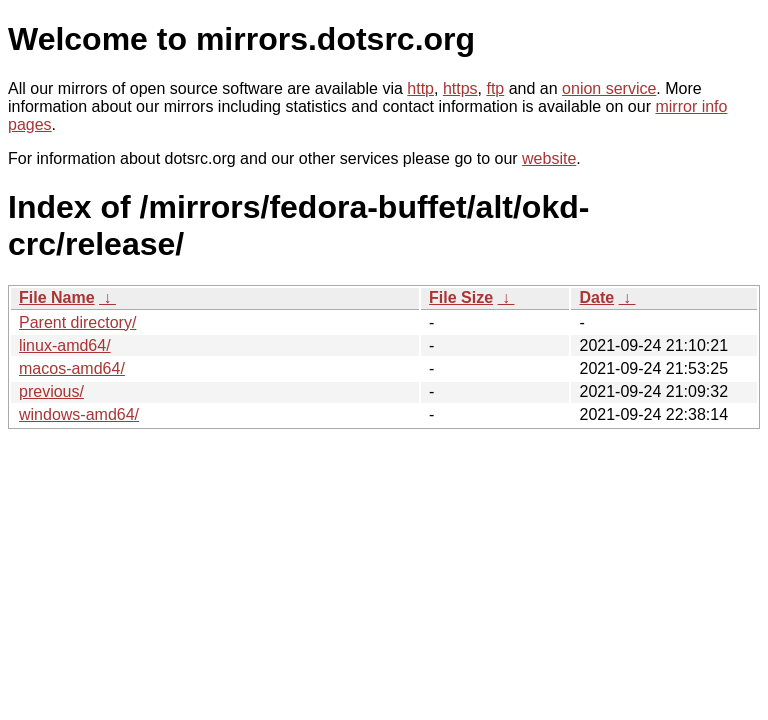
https (460, 88)
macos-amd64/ (72, 368)
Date (596, 297)
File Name (57, 297)
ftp (495, 88)
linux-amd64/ (65, 345)
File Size (461, 297)
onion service (609, 88)
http (420, 88)
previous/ (51, 391)
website (549, 158)
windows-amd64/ (79, 414)
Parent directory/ (77, 322)
